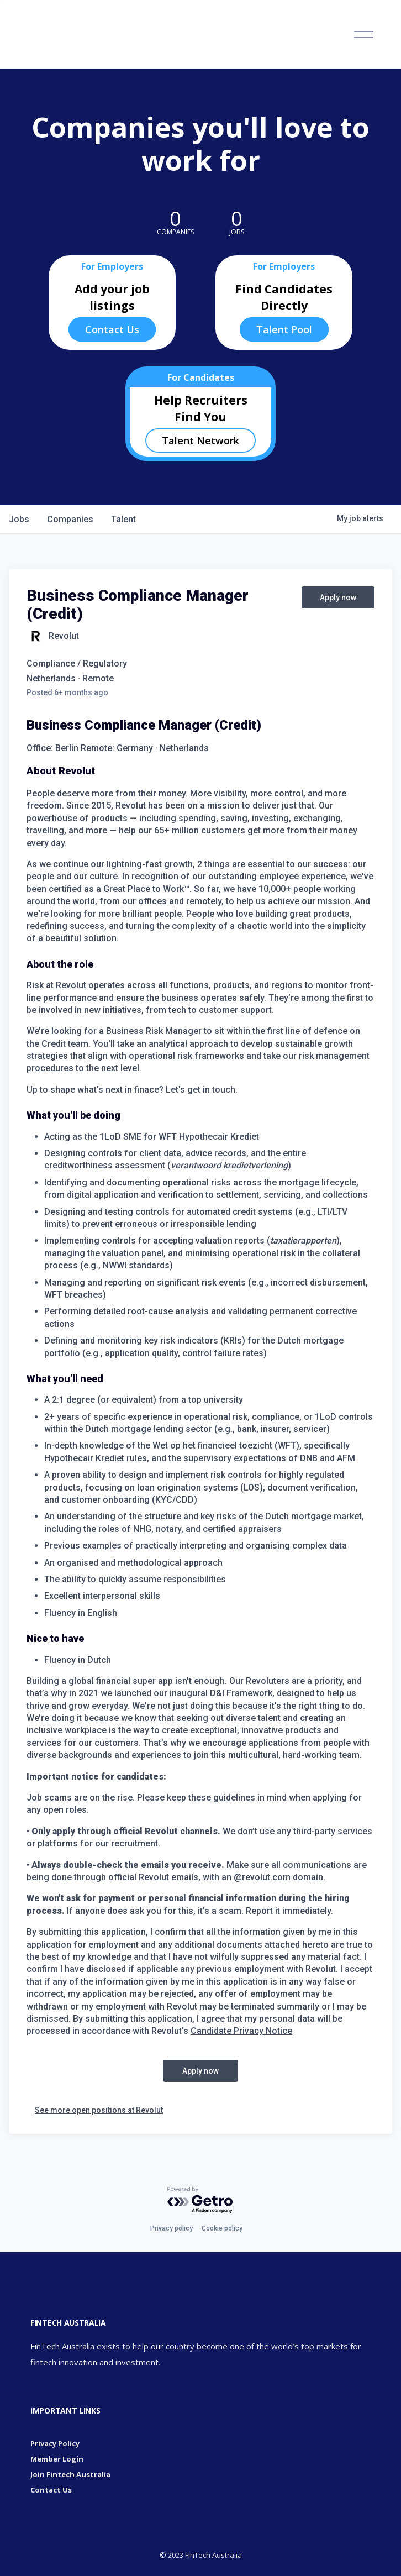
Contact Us (112, 329)
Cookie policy (222, 2228)
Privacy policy (171, 2228)
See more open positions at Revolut (99, 2110)
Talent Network (200, 440)
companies (70, 519)
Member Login (56, 2459)
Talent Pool (284, 329)
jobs (19, 519)
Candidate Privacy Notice (241, 2031)
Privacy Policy (55, 2443)
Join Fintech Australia (70, 2474)
